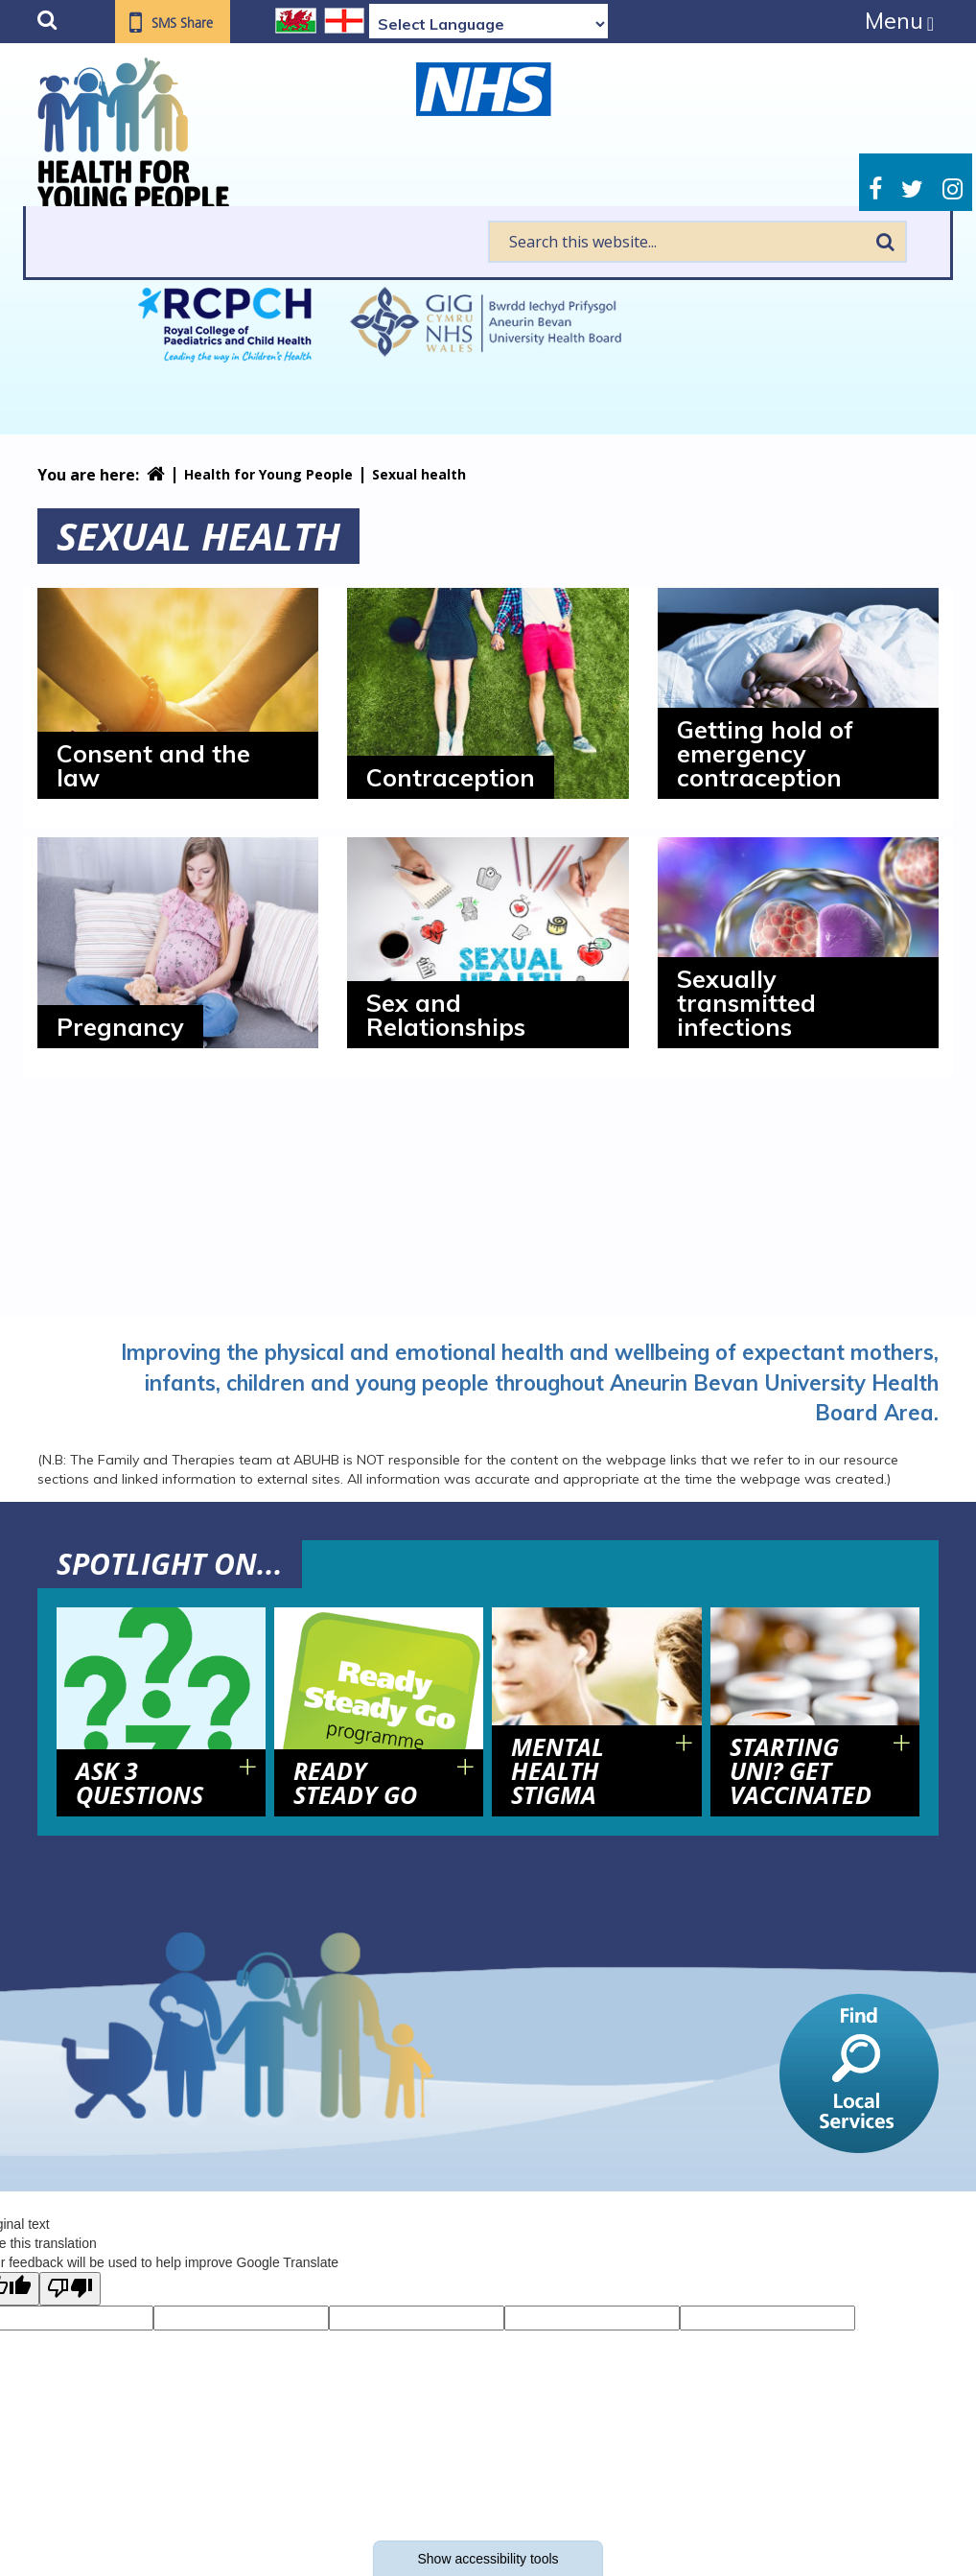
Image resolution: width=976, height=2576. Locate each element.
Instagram (952, 189)
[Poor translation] (70, 2289)
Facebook (875, 189)
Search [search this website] (885, 241)
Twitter (912, 189)
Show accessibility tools (487, 2558)
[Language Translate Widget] (488, 24)
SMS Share (182, 23)
